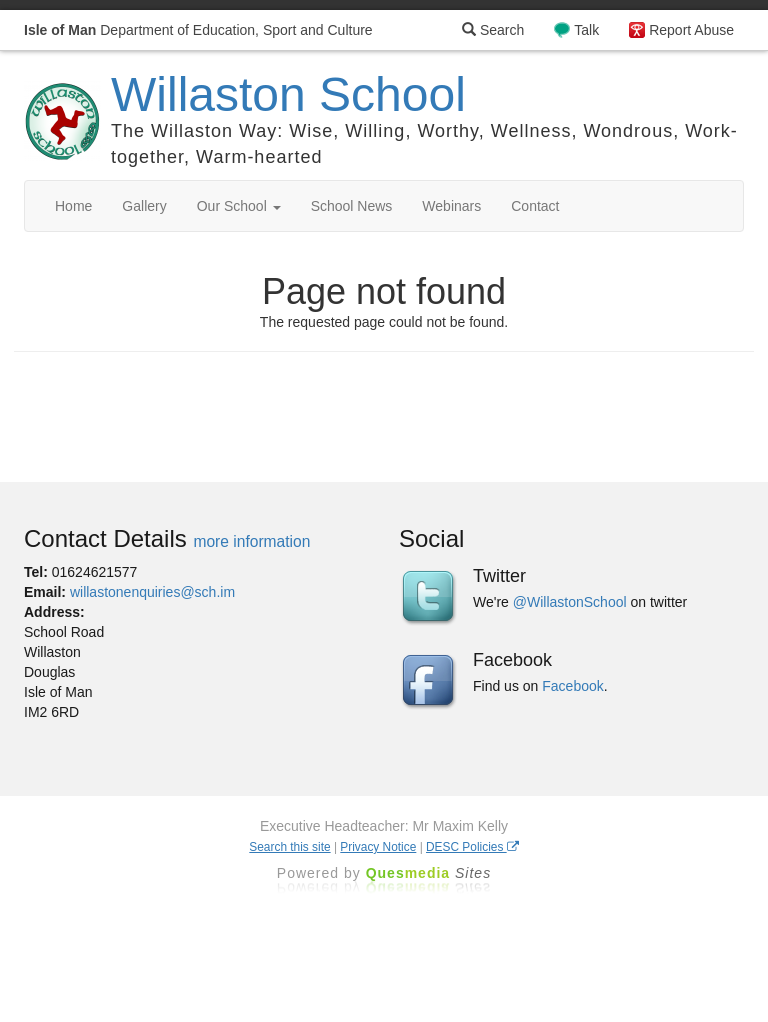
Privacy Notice (378, 847)
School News (352, 206)
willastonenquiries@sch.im (152, 592)
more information (251, 541)
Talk (586, 30)
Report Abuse (691, 30)
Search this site (289, 847)
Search (493, 30)
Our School (239, 206)
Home (73, 206)
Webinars (451, 206)
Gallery (144, 206)
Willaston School (288, 94)
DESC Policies (472, 847)
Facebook (572, 686)
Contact (535, 206)
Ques (429, 873)
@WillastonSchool (570, 602)
